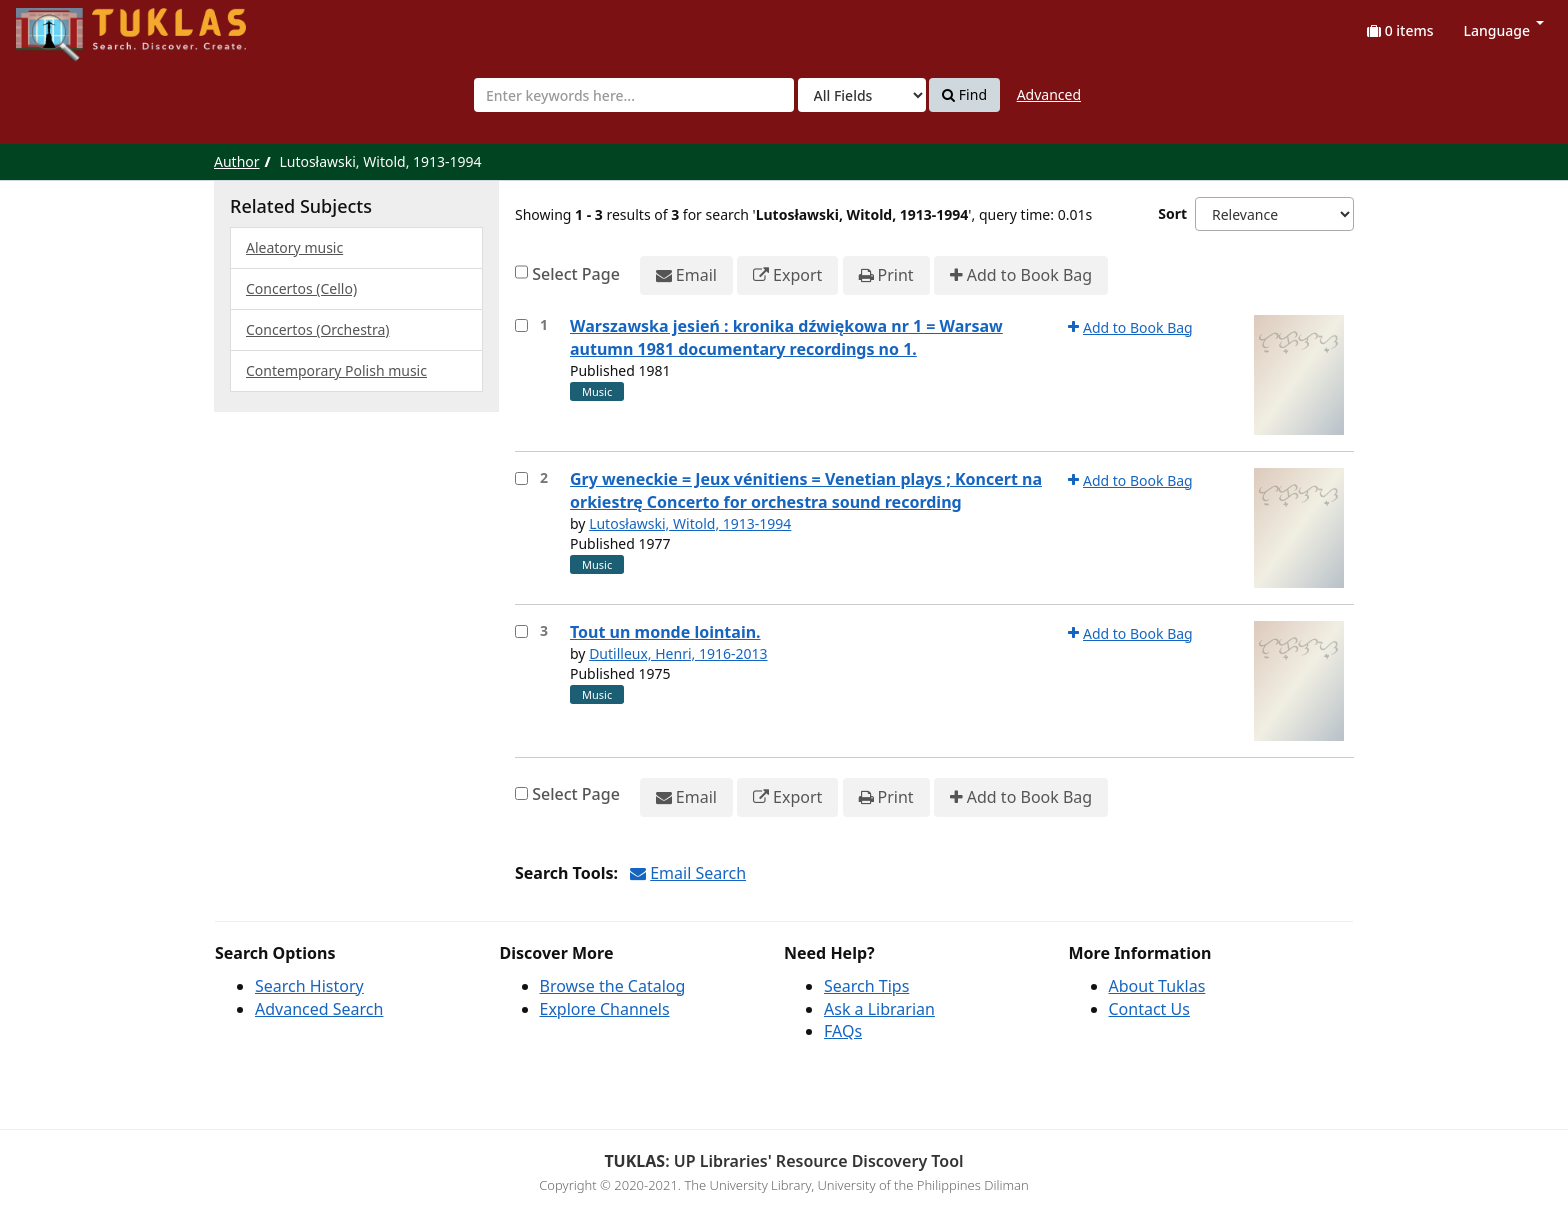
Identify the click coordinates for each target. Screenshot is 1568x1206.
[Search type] (862, 95)
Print (886, 275)
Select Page (576, 274)
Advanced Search (319, 1009)
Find (964, 95)
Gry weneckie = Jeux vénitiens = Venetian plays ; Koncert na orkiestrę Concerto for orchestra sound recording (806, 490)
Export (787, 275)
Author (237, 161)
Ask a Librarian (879, 1009)
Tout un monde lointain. (665, 632)
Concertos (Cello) (301, 288)
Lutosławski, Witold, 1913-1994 (690, 523)
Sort (1172, 213)
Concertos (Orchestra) (317, 329)
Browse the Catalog (613, 986)
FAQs (843, 1031)
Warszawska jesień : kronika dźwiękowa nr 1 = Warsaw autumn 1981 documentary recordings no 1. (786, 337)
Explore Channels (605, 1009)
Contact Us (1149, 1009)
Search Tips (866, 986)
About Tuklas (1157, 986)
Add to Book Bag (1021, 275)
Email (686, 275)
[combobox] (634, 95)
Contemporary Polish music (336, 370)
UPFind (65, 25)
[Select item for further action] (521, 325)
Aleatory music (294, 247)
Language (1504, 30)
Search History (309, 986)
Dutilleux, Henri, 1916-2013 (678, 653)
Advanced (1049, 94)
